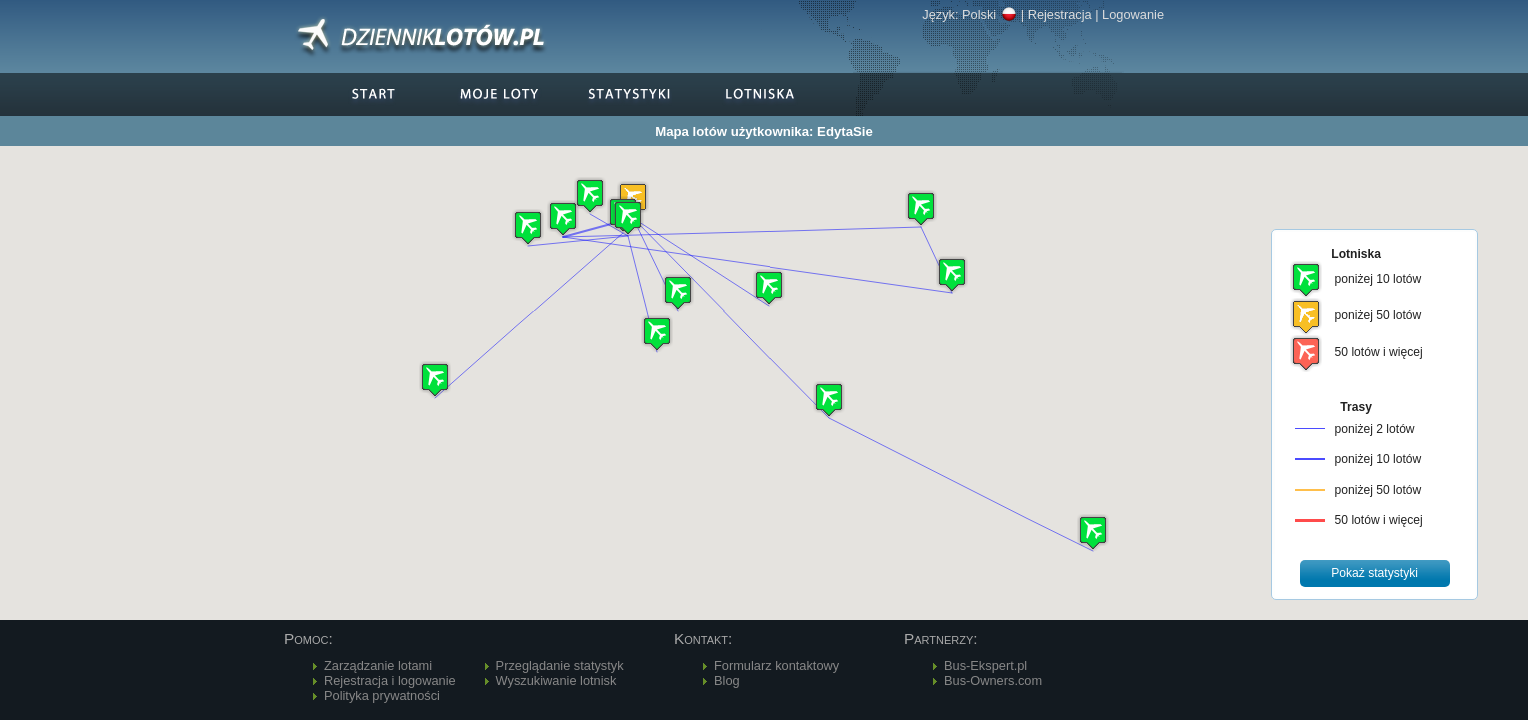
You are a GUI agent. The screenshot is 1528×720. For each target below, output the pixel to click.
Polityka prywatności (382, 695)
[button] (628, 217)
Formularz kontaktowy (776, 665)
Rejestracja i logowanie (390, 680)
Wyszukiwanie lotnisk (556, 680)
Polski (989, 14)
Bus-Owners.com (993, 680)
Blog (727, 680)
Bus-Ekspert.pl (985, 665)
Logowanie (1133, 14)
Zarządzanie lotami (378, 665)
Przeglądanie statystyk (560, 665)
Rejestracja (1060, 14)
